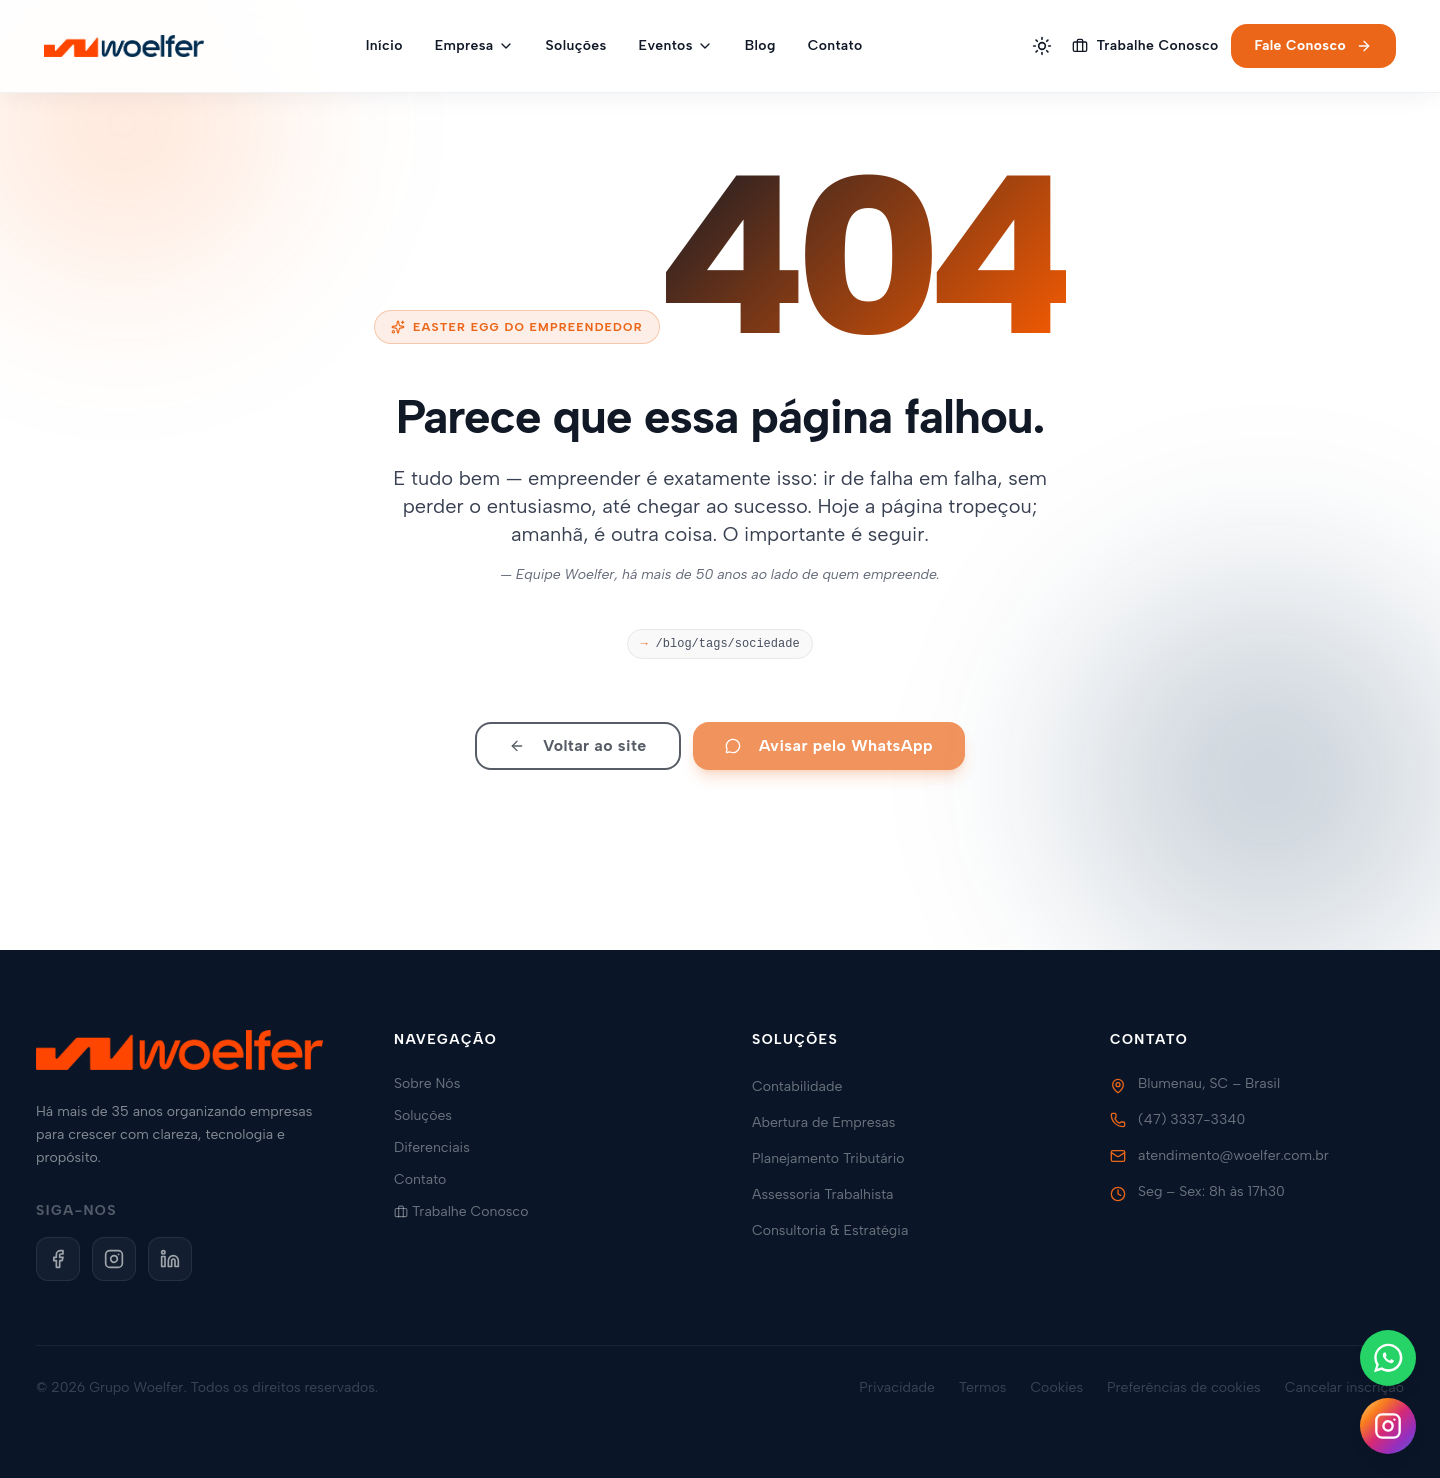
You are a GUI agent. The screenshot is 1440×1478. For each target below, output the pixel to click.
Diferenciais (440, 1147)
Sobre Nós (435, 1083)
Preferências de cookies (1184, 1387)
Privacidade (897, 1387)
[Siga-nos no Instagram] (1388, 1426)
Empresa (474, 45)
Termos (983, 1387)
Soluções (576, 45)
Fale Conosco (1313, 45)
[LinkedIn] (170, 1259)
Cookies (1056, 1387)
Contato (835, 45)
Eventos (676, 45)
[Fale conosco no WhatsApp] (1388, 1358)
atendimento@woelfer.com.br (1233, 1155)
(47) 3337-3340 (1191, 1119)
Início (384, 45)
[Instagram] (114, 1259)
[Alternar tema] (1042, 46)
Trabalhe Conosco (1145, 45)
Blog (760, 45)
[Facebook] (58, 1259)
